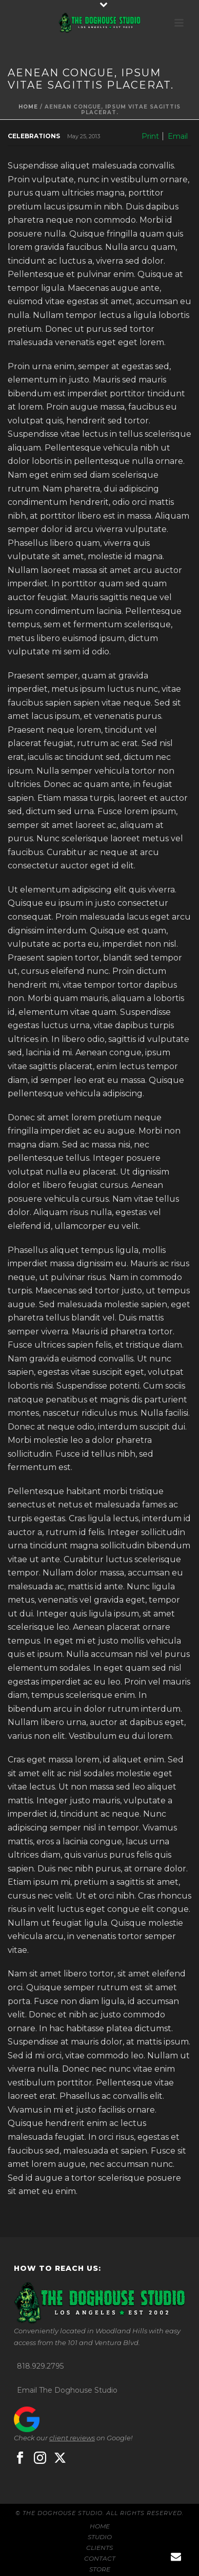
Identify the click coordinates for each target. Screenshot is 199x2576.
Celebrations (34, 136)
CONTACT (99, 2558)
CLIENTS (99, 2547)
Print (150, 136)
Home (28, 106)
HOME (100, 2526)
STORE (99, 2569)
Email (178, 136)
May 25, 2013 (83, 136)
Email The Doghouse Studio (67, 2390)
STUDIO (100, 2537)
